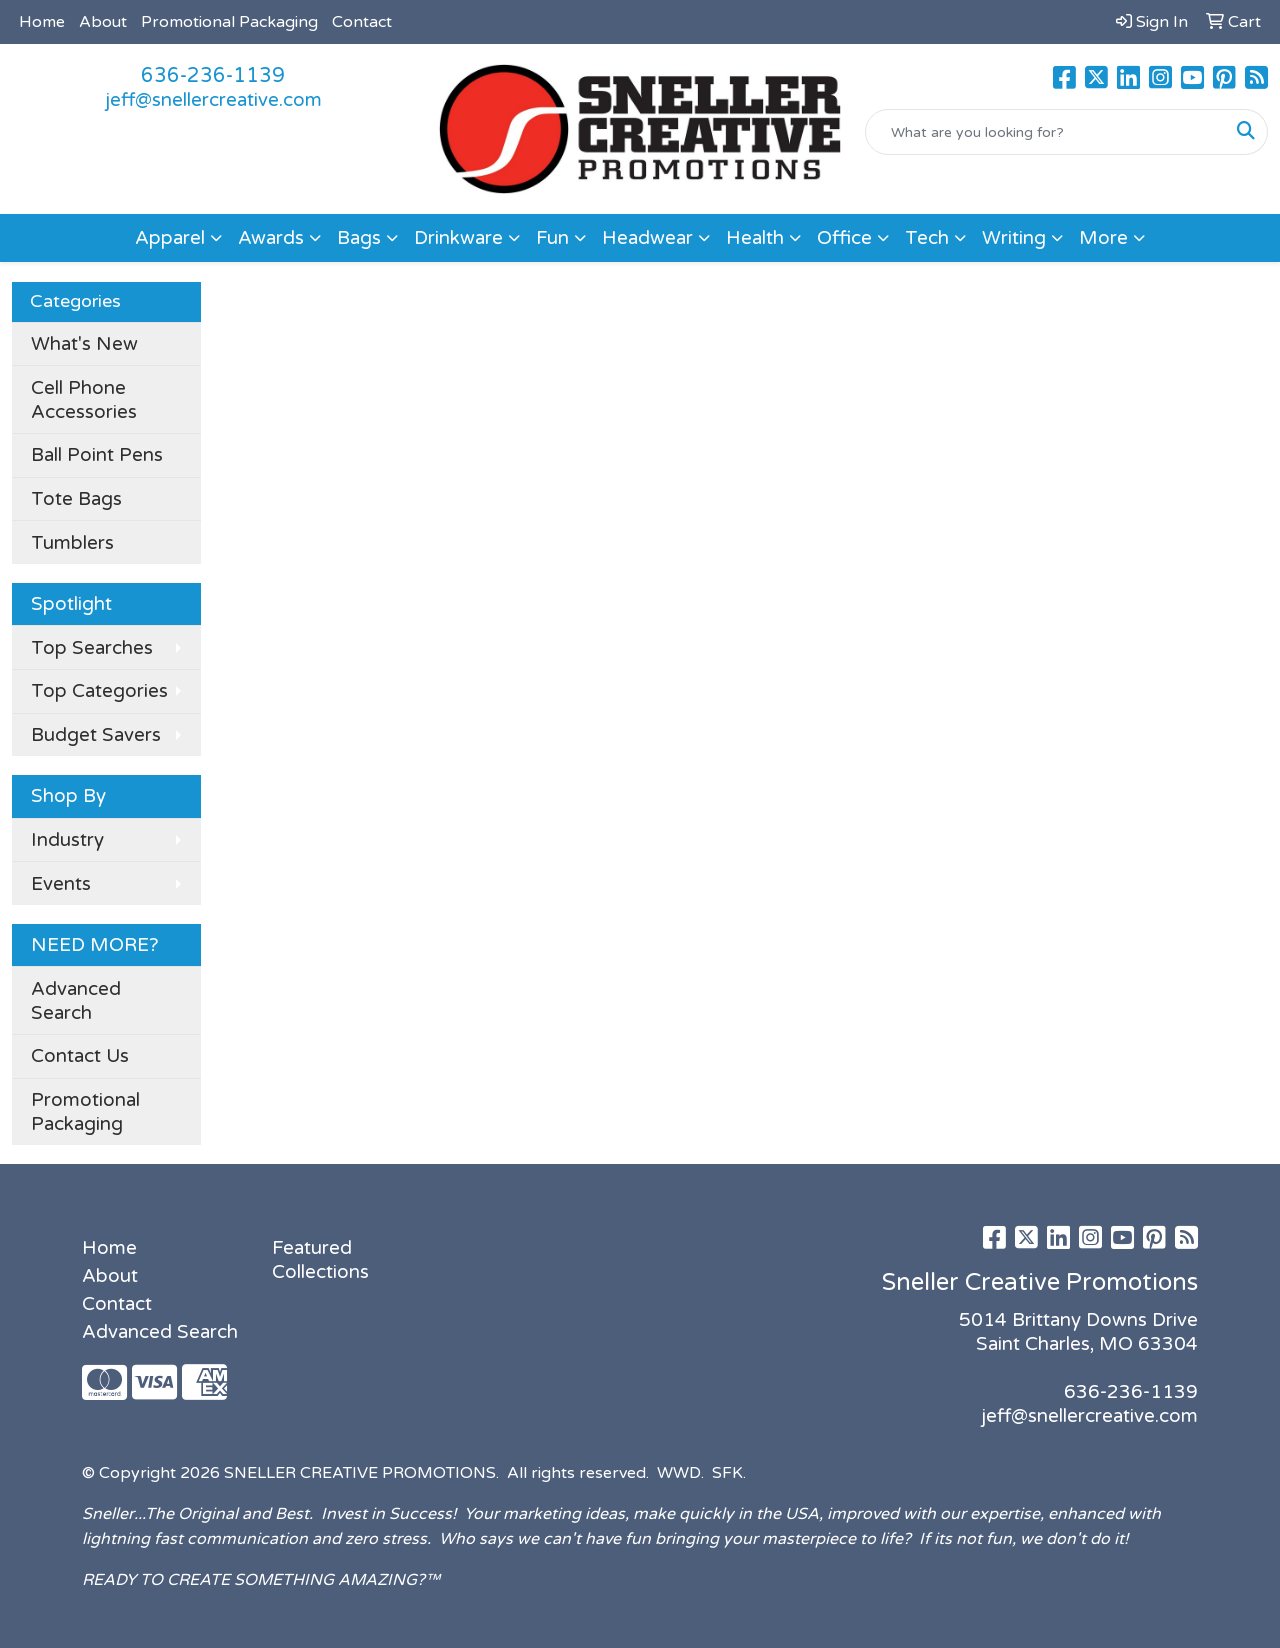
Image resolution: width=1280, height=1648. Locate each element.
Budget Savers (96, 735)
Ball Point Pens (97, 455)
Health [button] (755, 238)
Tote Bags (76, 499)
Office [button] (844, 238)
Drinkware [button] (458, 238)
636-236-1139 (213, 76)
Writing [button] (1014, 238)
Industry (67, 840)
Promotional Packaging (229, 22)
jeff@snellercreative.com (213, 100)
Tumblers (72, 543)
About (103, 22)
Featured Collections (320, 1260)
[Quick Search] (1045, 132)
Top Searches (92, 648)
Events (61, 884)
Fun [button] (552, 238)
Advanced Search (76, 1001)
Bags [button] (359, 238)
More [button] (1103, 238)
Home (42, 22)
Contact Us (80, 1056)
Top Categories (99, 691)
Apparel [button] (170, 238)
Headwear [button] (647, 238)
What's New (84, 344)
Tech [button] (927, 238)
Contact (362, 22)
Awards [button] (271, 238)
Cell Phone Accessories (84, 400)
